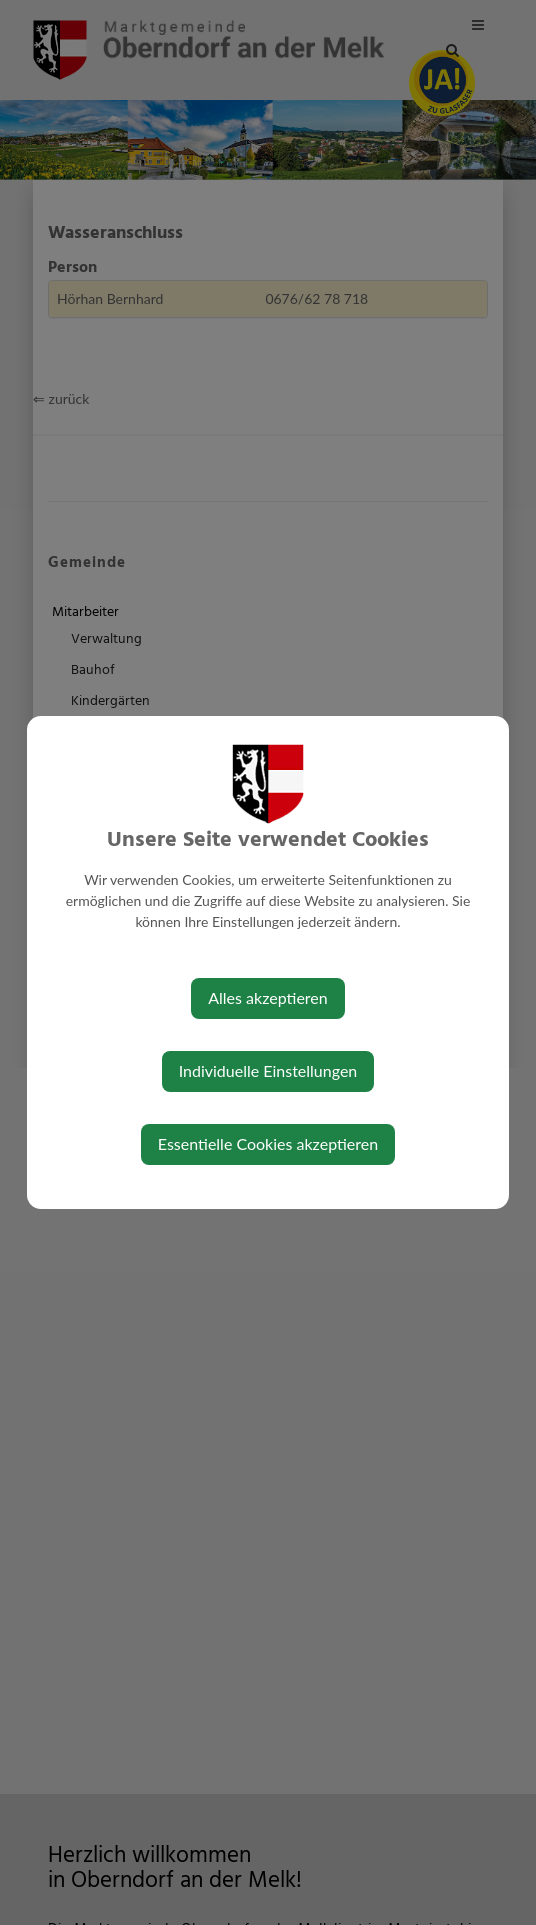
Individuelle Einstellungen (268, 1070)
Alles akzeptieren (267, 997)
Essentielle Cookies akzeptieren (268, 1143)
